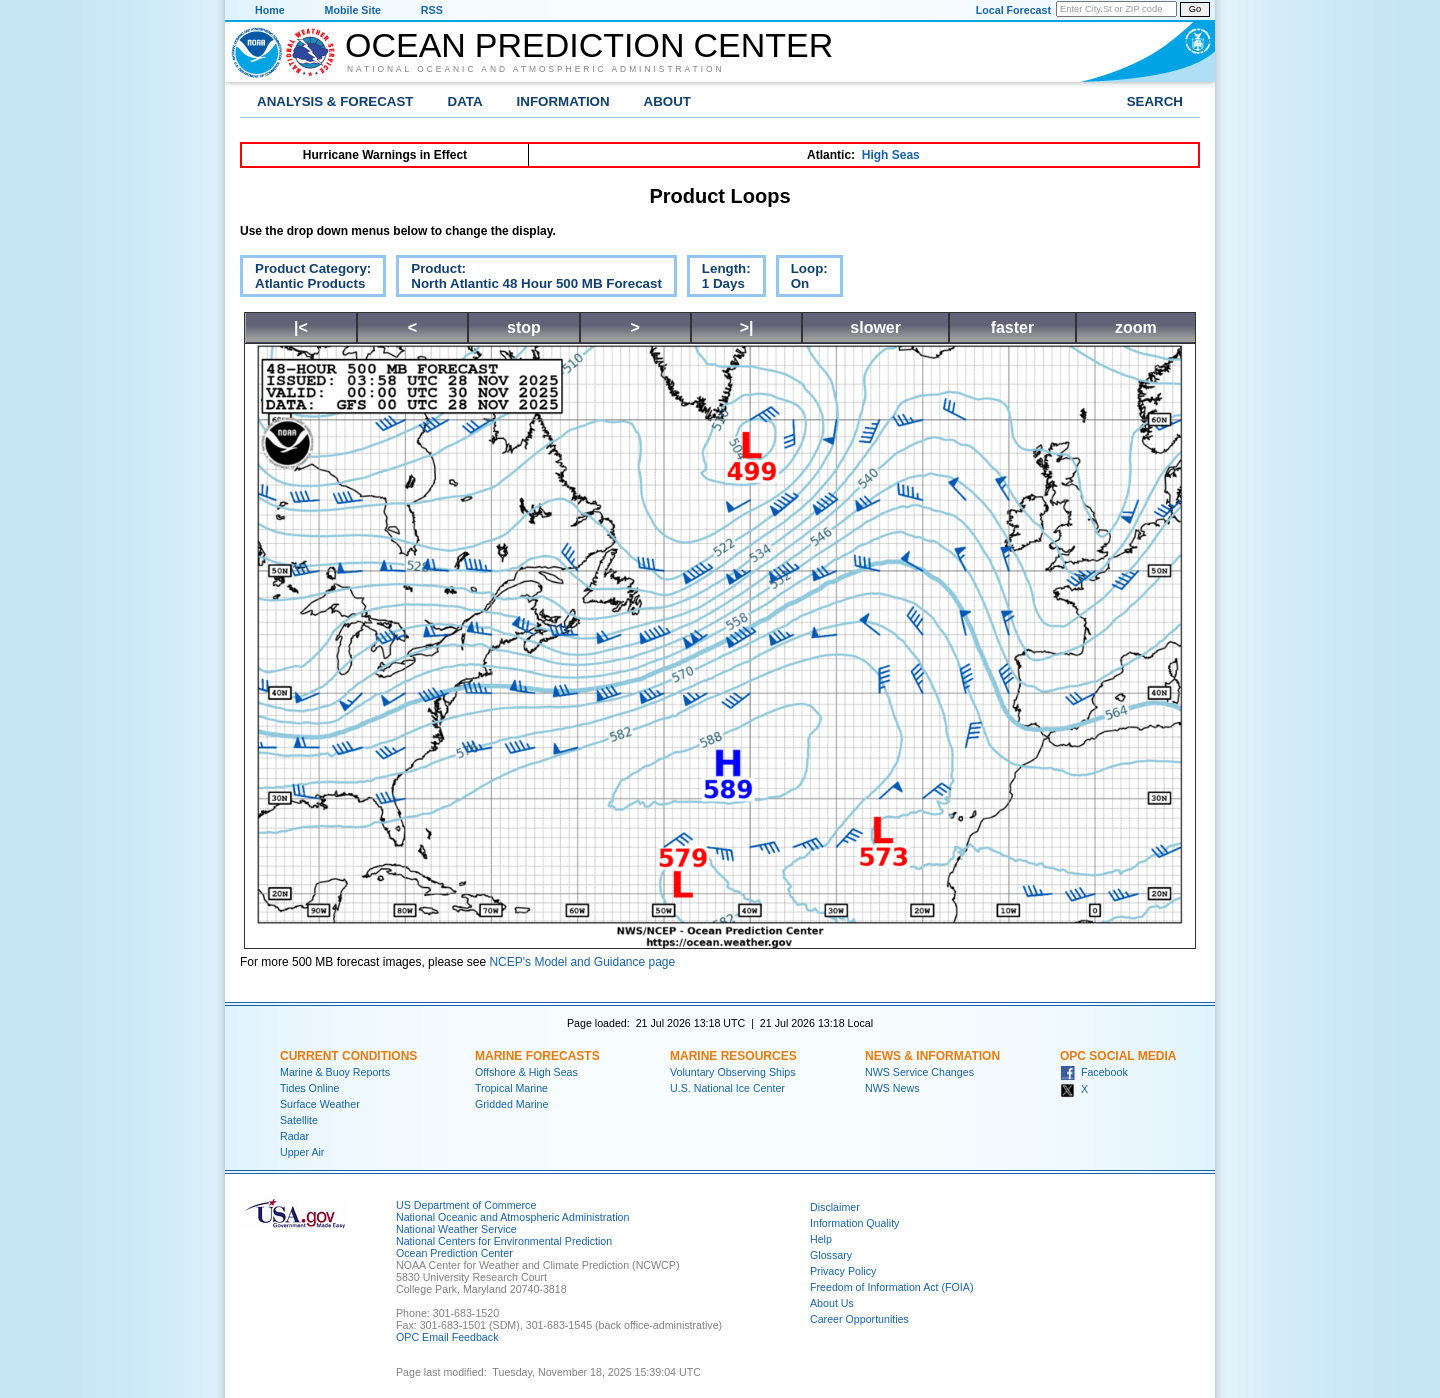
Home (270, 10)
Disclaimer (835, 1207)
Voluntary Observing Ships (733, 1072)
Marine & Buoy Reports (335, 1072)
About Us (832, 1303)
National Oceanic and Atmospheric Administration (536, 69)
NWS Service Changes (919, 1072)
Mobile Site (353, 10)
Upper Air (302, 1152)
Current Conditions (348, 1056)
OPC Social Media (1118, 1056)
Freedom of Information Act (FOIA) (891, 1287)
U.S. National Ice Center (727, 1088)
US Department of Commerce (466, 1205)
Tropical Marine (511, 1088)
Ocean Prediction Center (589, 45)
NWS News (892, 1088)
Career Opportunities (859, 1319)
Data (465, 101)
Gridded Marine (511, 1104)
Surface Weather (320, 1104)
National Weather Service (456, 1229)
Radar (294, 1136)
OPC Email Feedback (447, 1337)
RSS (432, 10)
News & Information (932, 1056)
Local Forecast (1013, 10)
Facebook (1094, 1072)
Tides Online (309, 1088)
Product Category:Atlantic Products (305, 279)
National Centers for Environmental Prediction (504, 1241)
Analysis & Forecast (335, 101)
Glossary (831, 1255)
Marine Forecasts (537, 1056)
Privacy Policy (843, 1271)
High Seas (891, 155)
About (667, 101)
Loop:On (802, 279)
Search (1155, 101)
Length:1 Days (719, 279)
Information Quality (854, 1223)
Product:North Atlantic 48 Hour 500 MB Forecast (529, 279)
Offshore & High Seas (526, 1072)
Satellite (299, 1120)
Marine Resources (733, 1056)
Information (563, 101)
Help (821, 1239)
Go (1195, 9)
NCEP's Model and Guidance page (582, 962)
